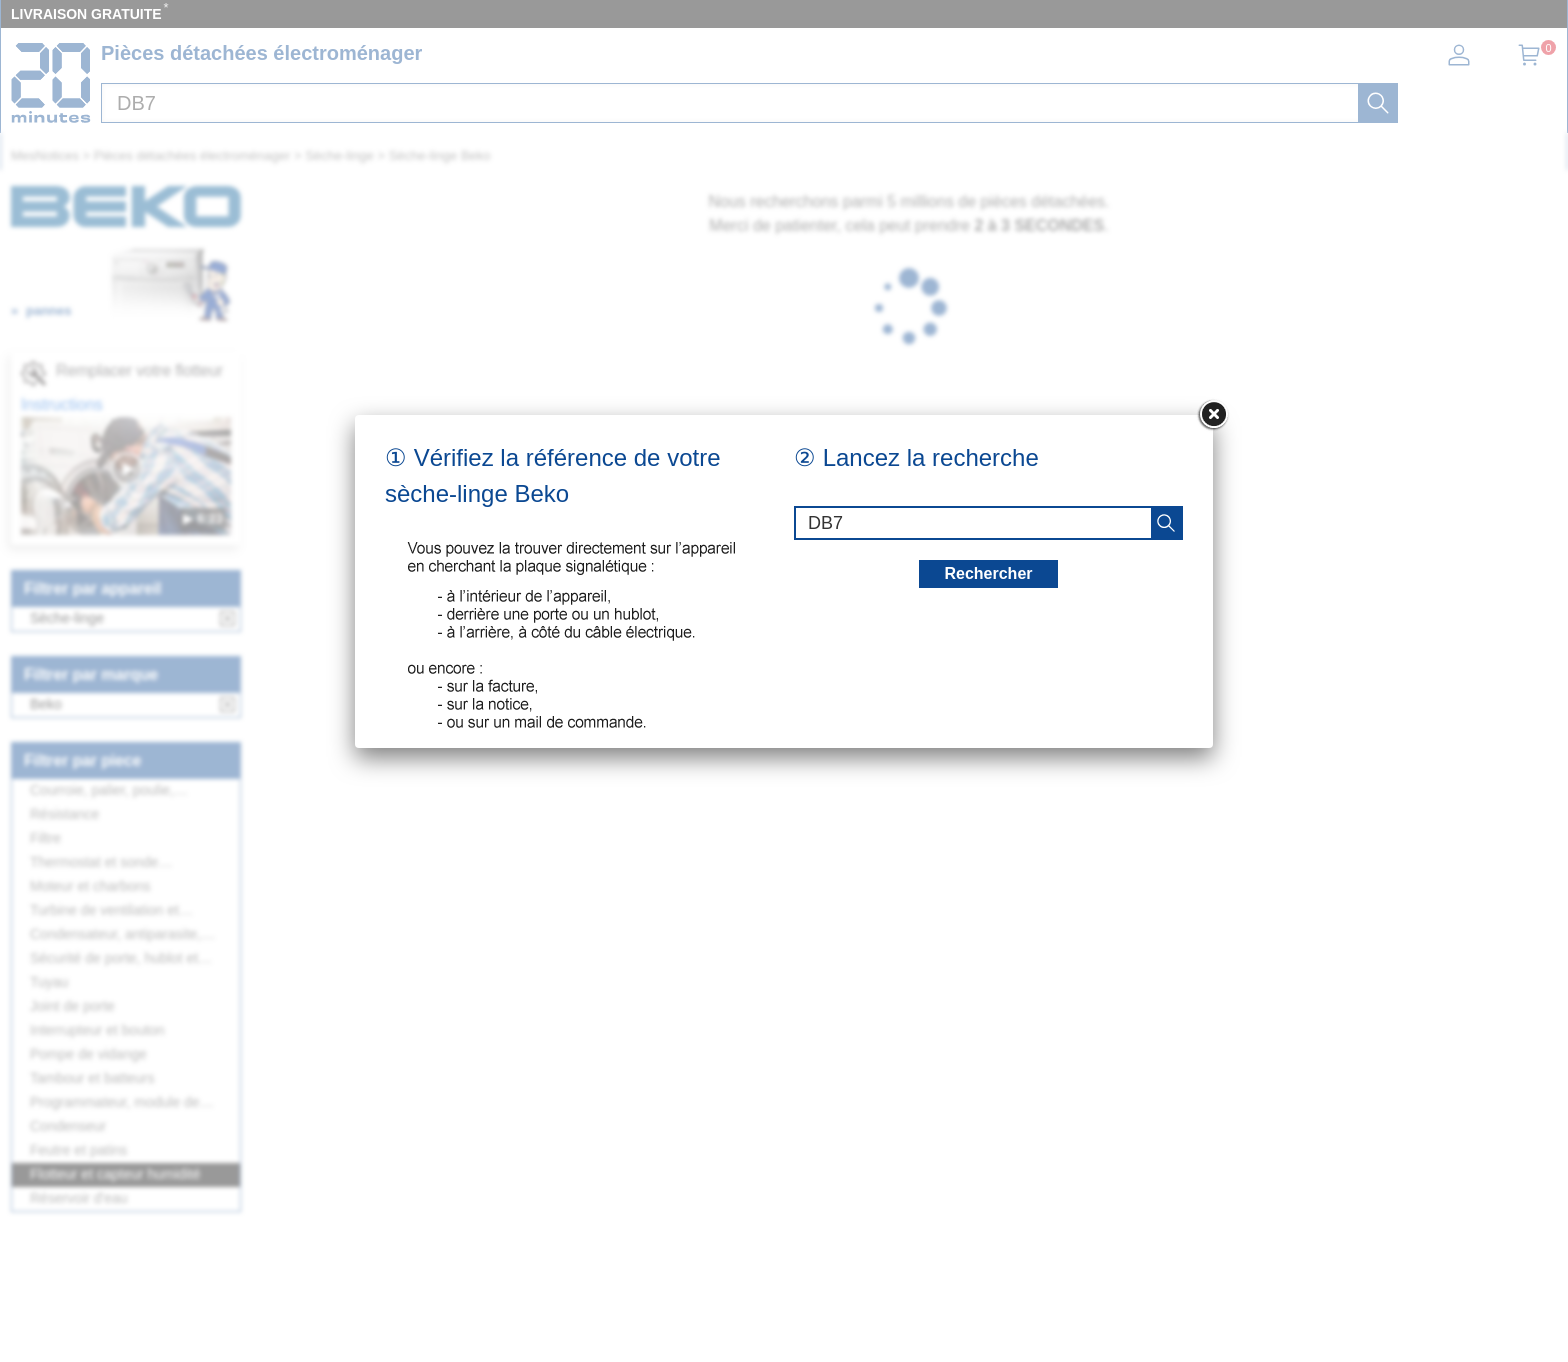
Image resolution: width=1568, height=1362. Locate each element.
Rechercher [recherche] (988, 573)
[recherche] (1166, 523)
